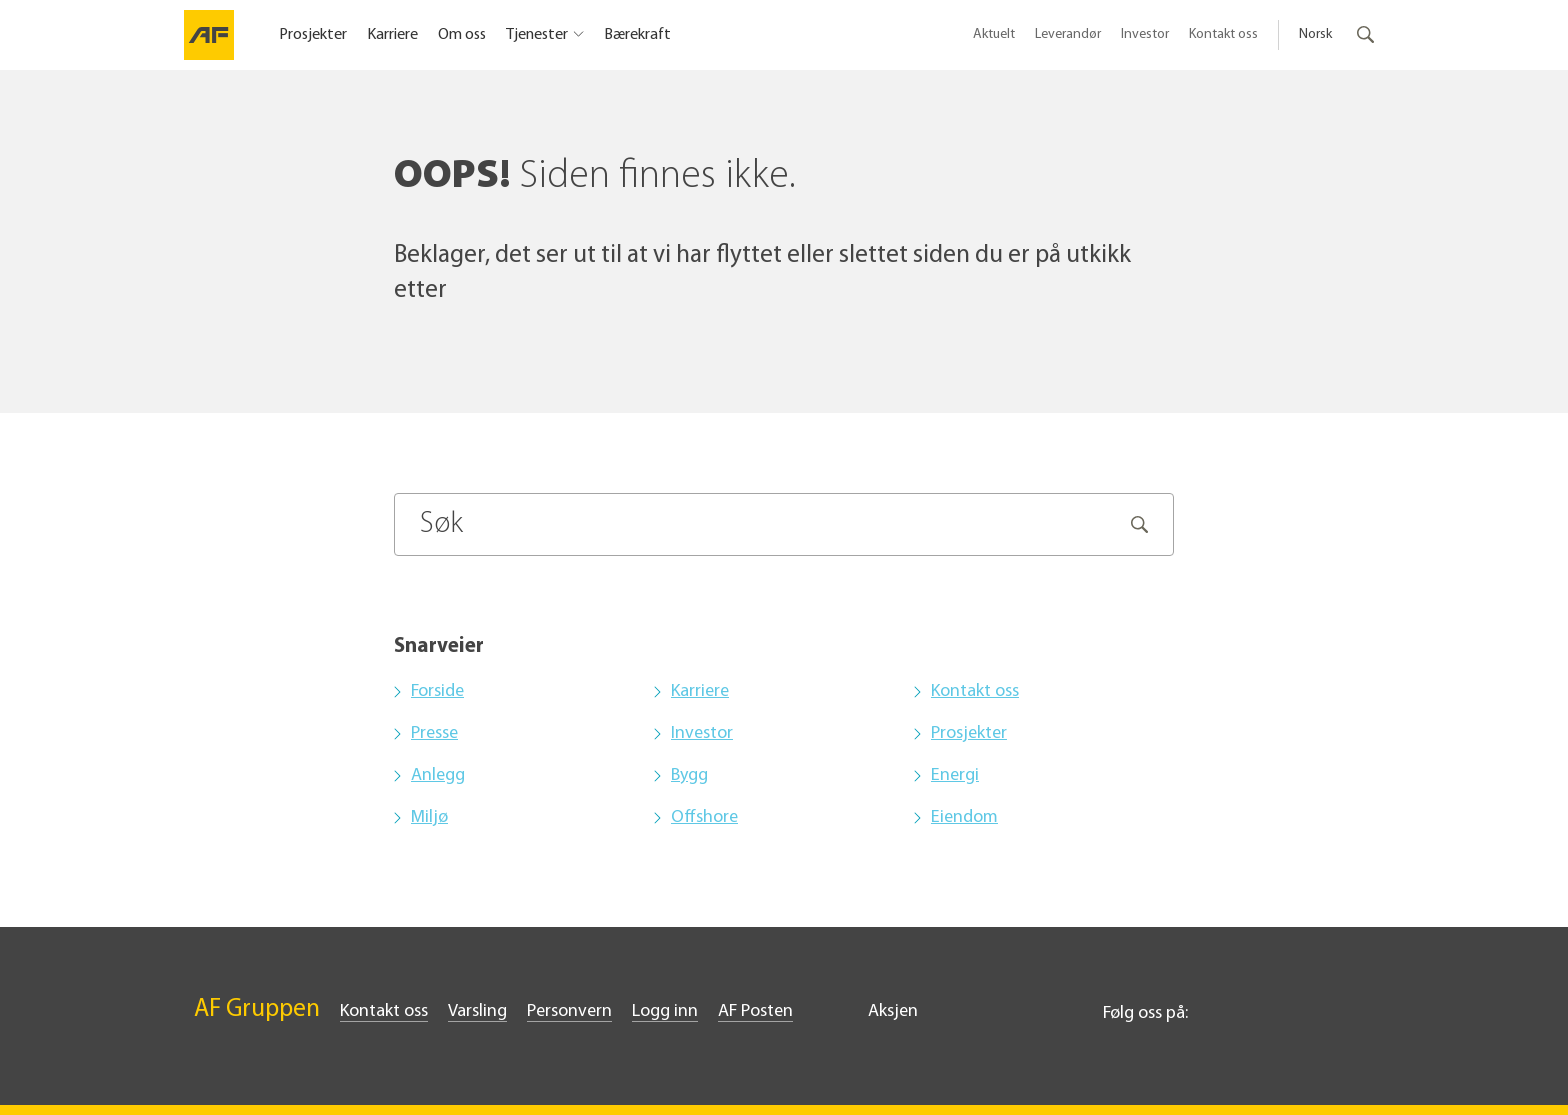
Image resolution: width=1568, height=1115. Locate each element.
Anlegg (438, 775)
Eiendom (964, 817)
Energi (955, 775)
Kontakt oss (1223, 34)
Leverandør (1068, 34)
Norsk (1315, 34)
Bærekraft (637, 35)
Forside (437, 691)
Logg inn (665, 1011)
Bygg (689, 775)
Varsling (477, 1011)
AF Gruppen (257, 1009)
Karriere (392, 35)
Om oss (462, 35)
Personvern (569, 1011)
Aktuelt (994, 34)
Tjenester (537, 35)
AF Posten (755, 1011)
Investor (1145, 34)
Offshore (704, 817)
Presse (434, 733)
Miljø (429, 817)
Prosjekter (313, 35)
